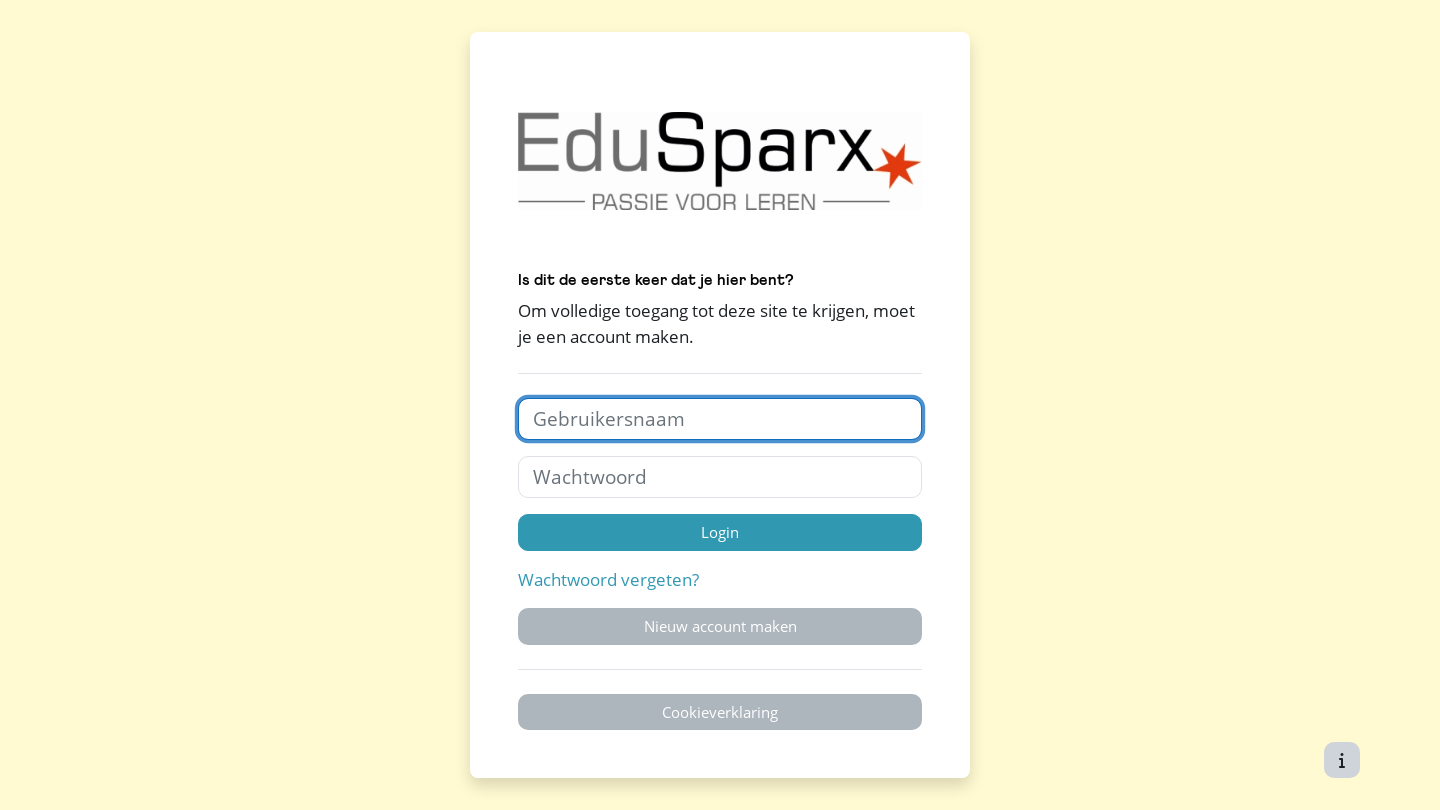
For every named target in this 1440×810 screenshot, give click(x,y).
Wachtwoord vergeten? (608, 579)
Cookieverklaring (720, 712)
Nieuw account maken (720, 626)
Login (720, 532)
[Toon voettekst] (1342, 760)
